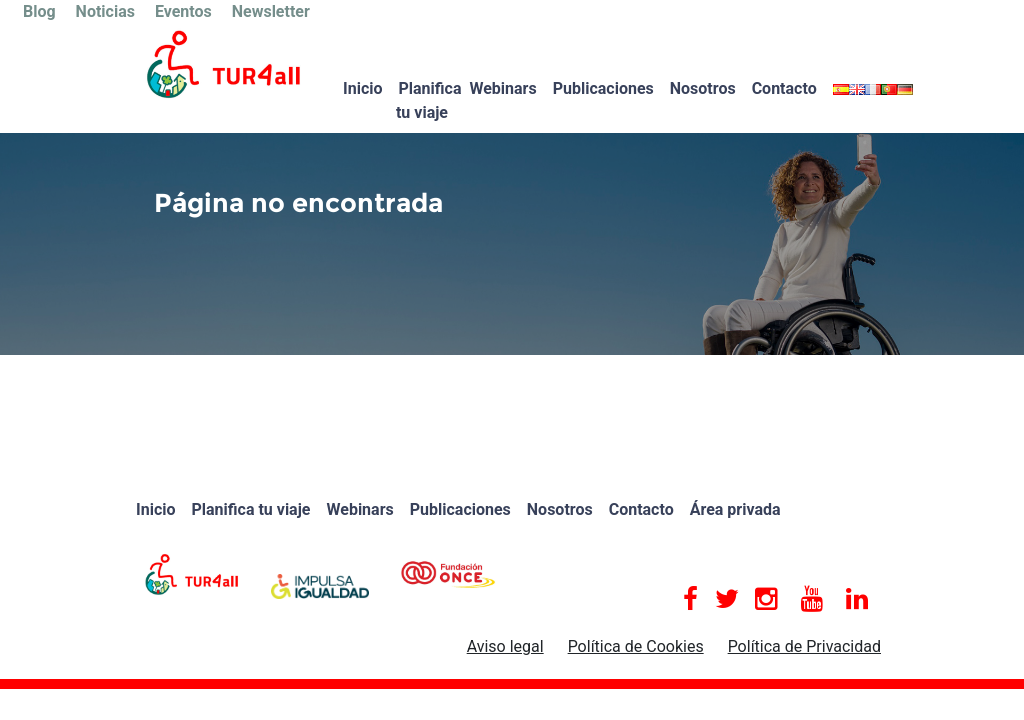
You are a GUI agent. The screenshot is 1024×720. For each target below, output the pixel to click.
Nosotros (703, 88)
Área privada (735, 509)
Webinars (502, 88)
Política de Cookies (636, 646)
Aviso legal (505, 646)
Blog (39, 11)
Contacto (784, 88)
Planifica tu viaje (429, 100)
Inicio (362, 88)
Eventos (183, 11)
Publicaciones (603, 88)
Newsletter (271, 11)
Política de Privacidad (804, 646)
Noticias (105, 11)
